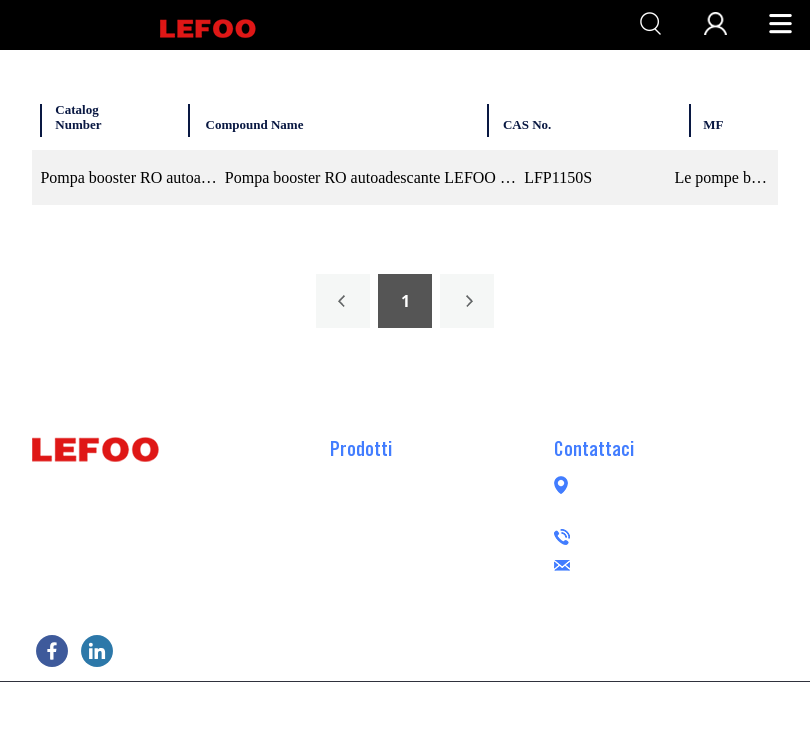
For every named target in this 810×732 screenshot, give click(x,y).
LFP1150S (558, 177)
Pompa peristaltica (390, 596)
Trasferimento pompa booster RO (434, 536)
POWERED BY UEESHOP (518, 705)
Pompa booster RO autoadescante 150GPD (128, 177)
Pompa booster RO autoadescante (437, 506)
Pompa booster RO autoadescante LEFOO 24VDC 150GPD (370, 177)
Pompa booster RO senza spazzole (438, 566)
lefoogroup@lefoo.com (695, 562)
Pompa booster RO (389, 476)
